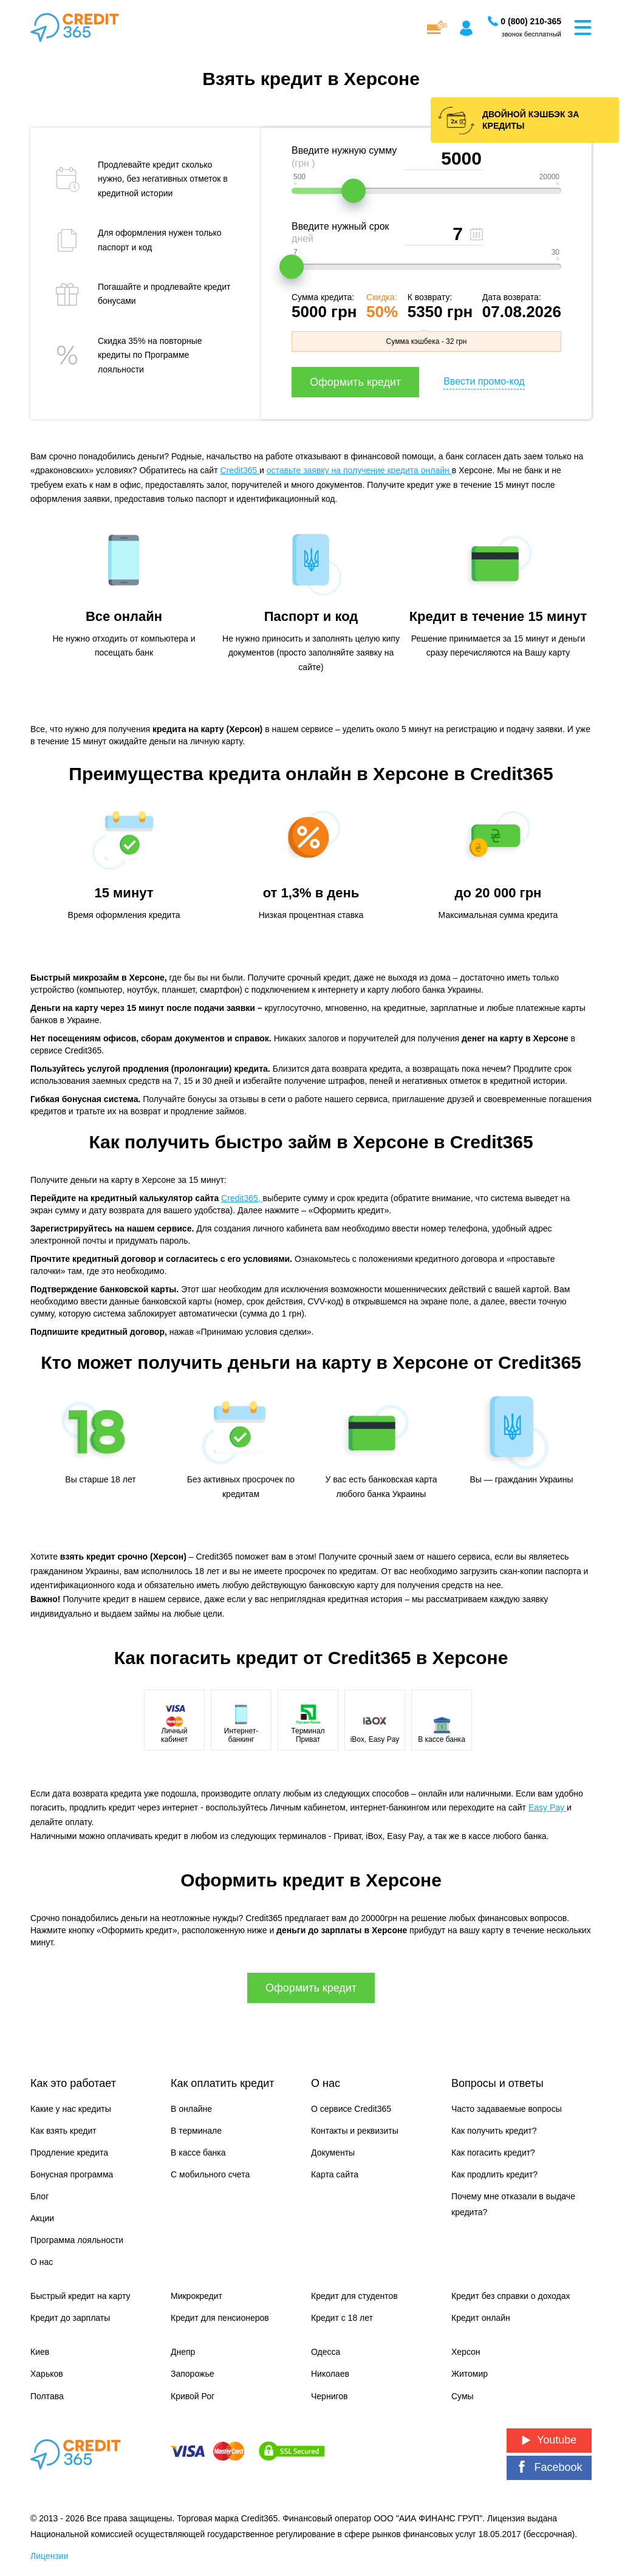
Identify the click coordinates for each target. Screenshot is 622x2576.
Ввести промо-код (483, 381)
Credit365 (239, 470)
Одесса (325, 2352)
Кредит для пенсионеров (220, 2318)
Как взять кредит (63, 2131)
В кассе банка (198, 2152)
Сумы (462, 2396)
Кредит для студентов (354, 2296)
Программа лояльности (76, 2240)
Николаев (330, 2374)
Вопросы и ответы (497, 2083)
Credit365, (241, 1198)
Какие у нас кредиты (70, 2109)
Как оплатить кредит (222, 2083)
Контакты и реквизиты (354, 2131)
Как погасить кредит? (493, 2152)
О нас (41, 2262)
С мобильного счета (210, 2174)
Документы (333, 2152)
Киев (39, 2352)
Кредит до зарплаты (70, 2318)
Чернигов (329, 2396)
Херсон (465, 2352)
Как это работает (73, 2083)
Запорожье (192, 2374)
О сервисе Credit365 (351, 2109)
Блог (39, 2196)
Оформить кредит (355, 382)
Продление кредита (69, 2152)
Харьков (46, 2374)
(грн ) (303, 163)
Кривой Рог (192, 2396)
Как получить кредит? (493, 2131)
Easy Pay (547, 1807)
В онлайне (191, 2109)
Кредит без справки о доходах (510, 2296)
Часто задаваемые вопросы (506, 2109)
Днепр (183, 2352)
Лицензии (49, 2556)
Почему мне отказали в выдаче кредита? (513, 2204)
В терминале (196, 2131)
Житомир (469, 2374)
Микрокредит (196, 2296)
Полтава (47, 2396)
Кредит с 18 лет (342, 2318)
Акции (42, 2218)
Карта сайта (334, 2174)
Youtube (549, 2440)
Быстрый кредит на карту (80, 2296)
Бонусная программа (71, 2174)
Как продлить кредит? (494, 2174)
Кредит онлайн (480, 2318)
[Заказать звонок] (531, 21)
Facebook (549, 2467)
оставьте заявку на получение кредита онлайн (359, 470)
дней (302, 238)
